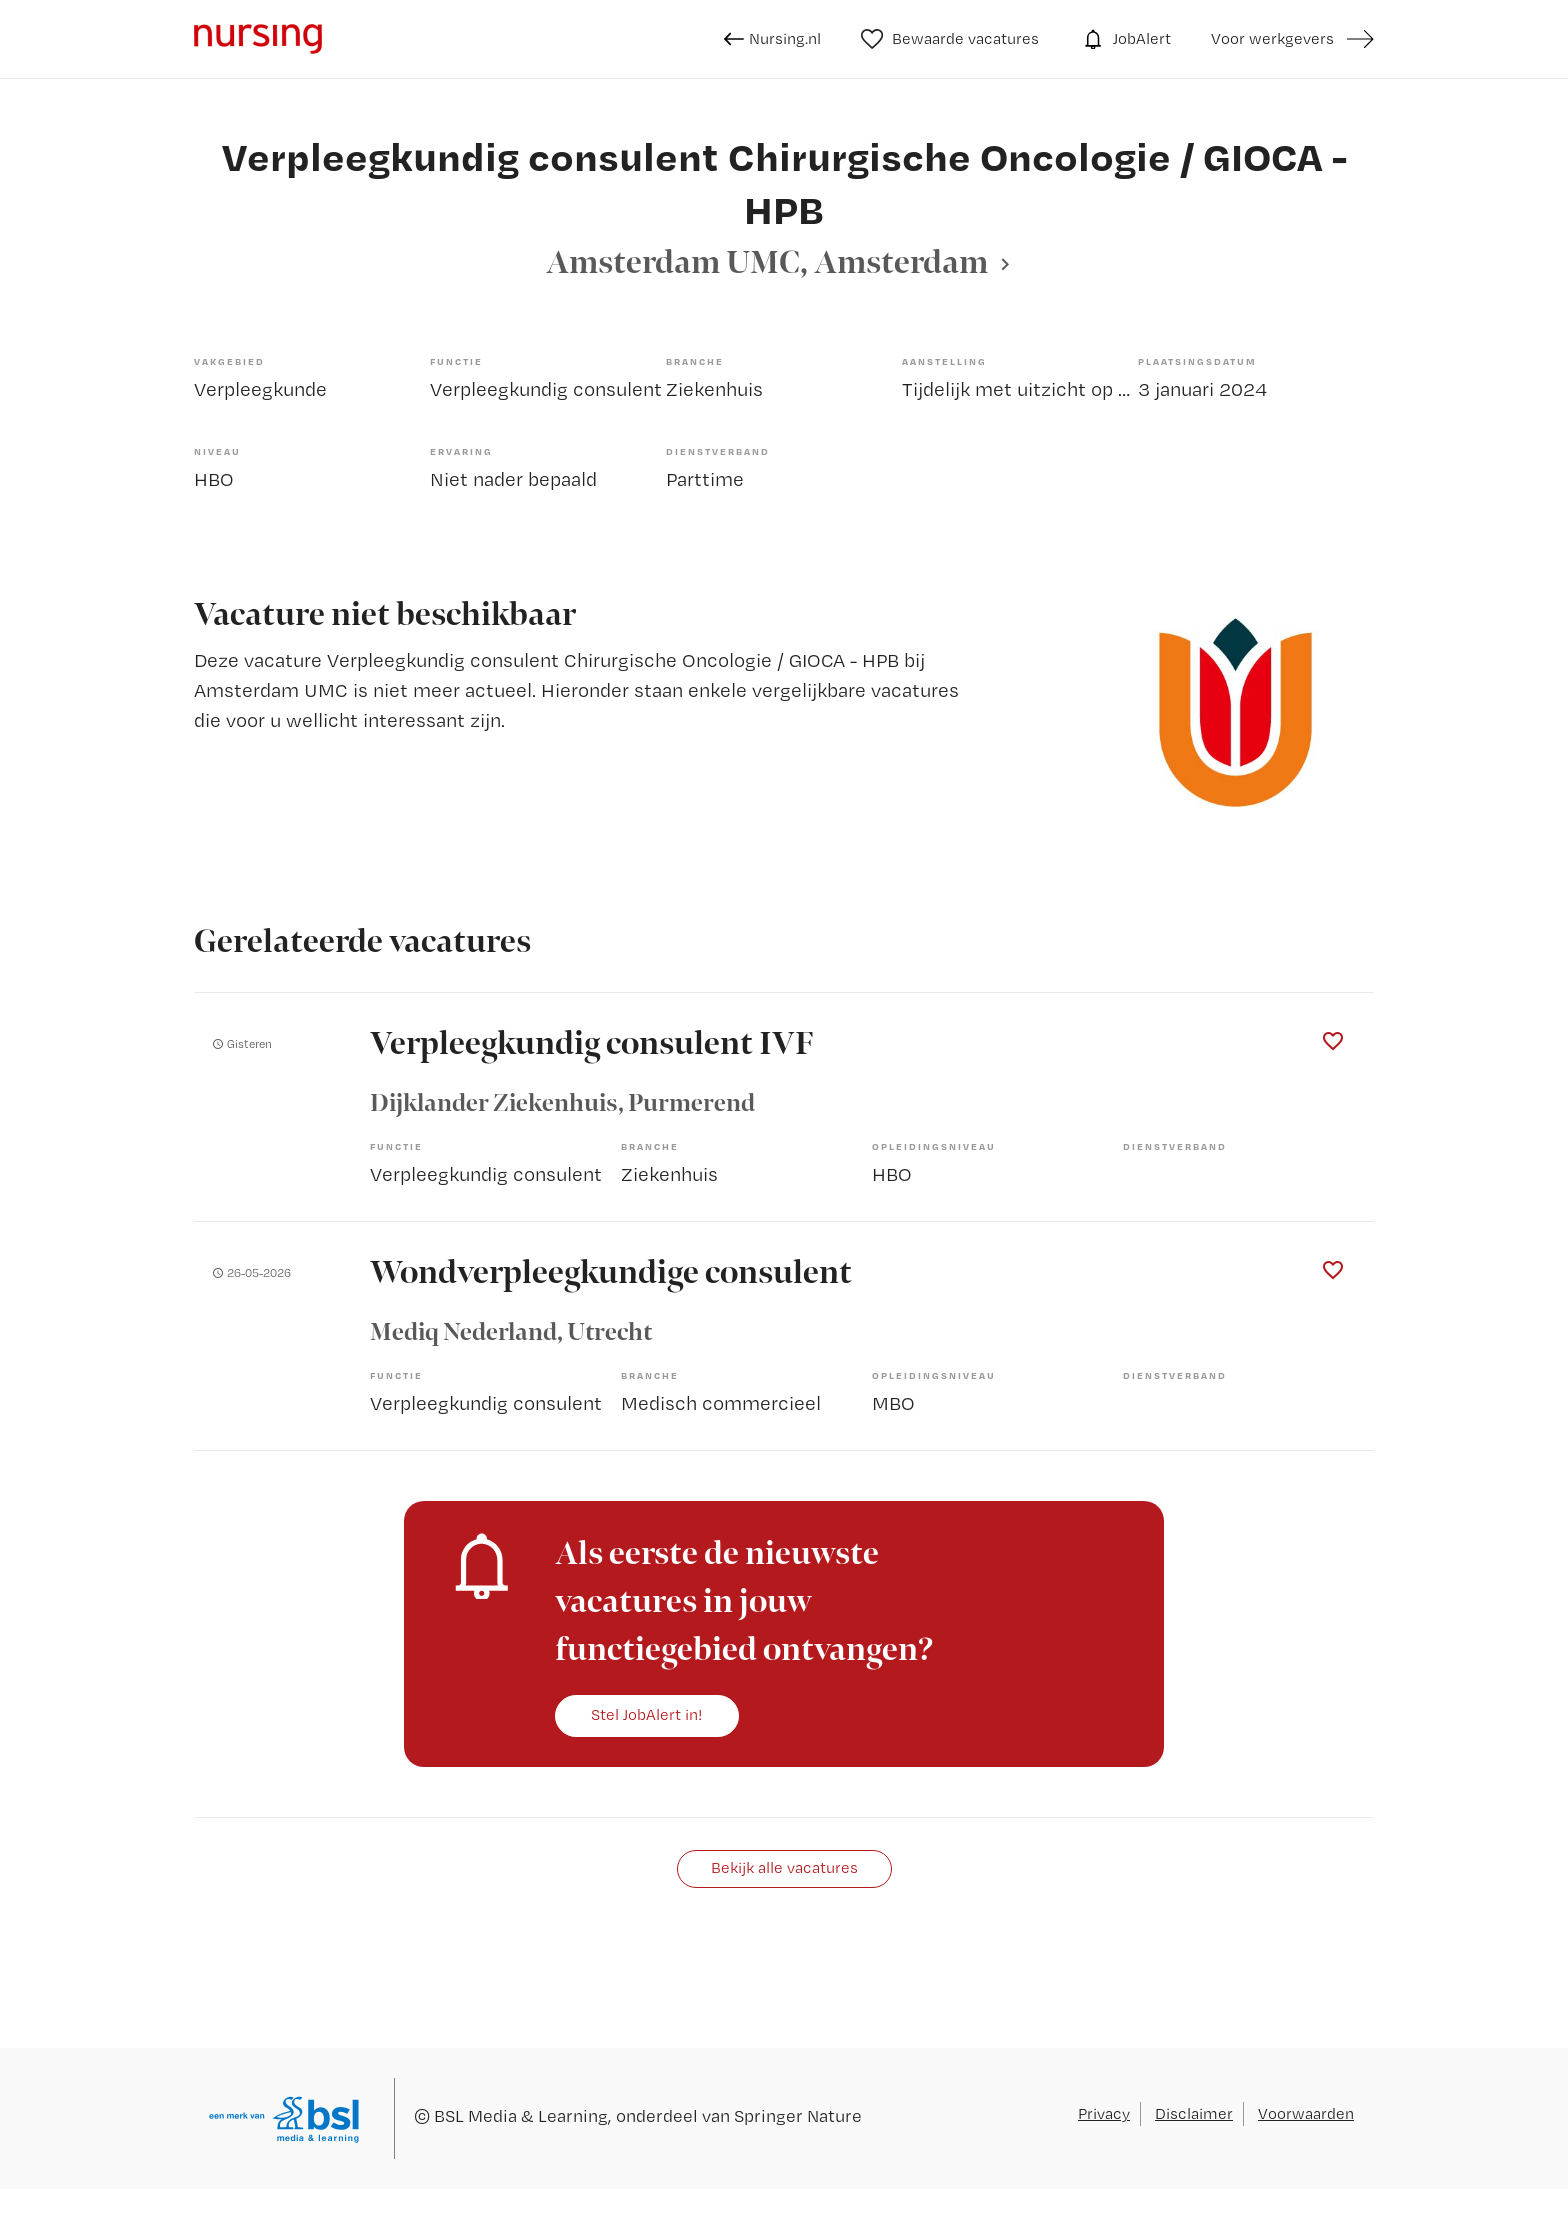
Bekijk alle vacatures (784, 1867)
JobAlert (1125, 39)
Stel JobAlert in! (647, 1714)
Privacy (1104, 2113)
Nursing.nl (772, 39)
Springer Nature (798, 2115)
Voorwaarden (1306, 2113)
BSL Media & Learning (521, 2115)
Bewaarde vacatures (950, 39)
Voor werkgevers (1272, 38)
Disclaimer (1194, 2113)
